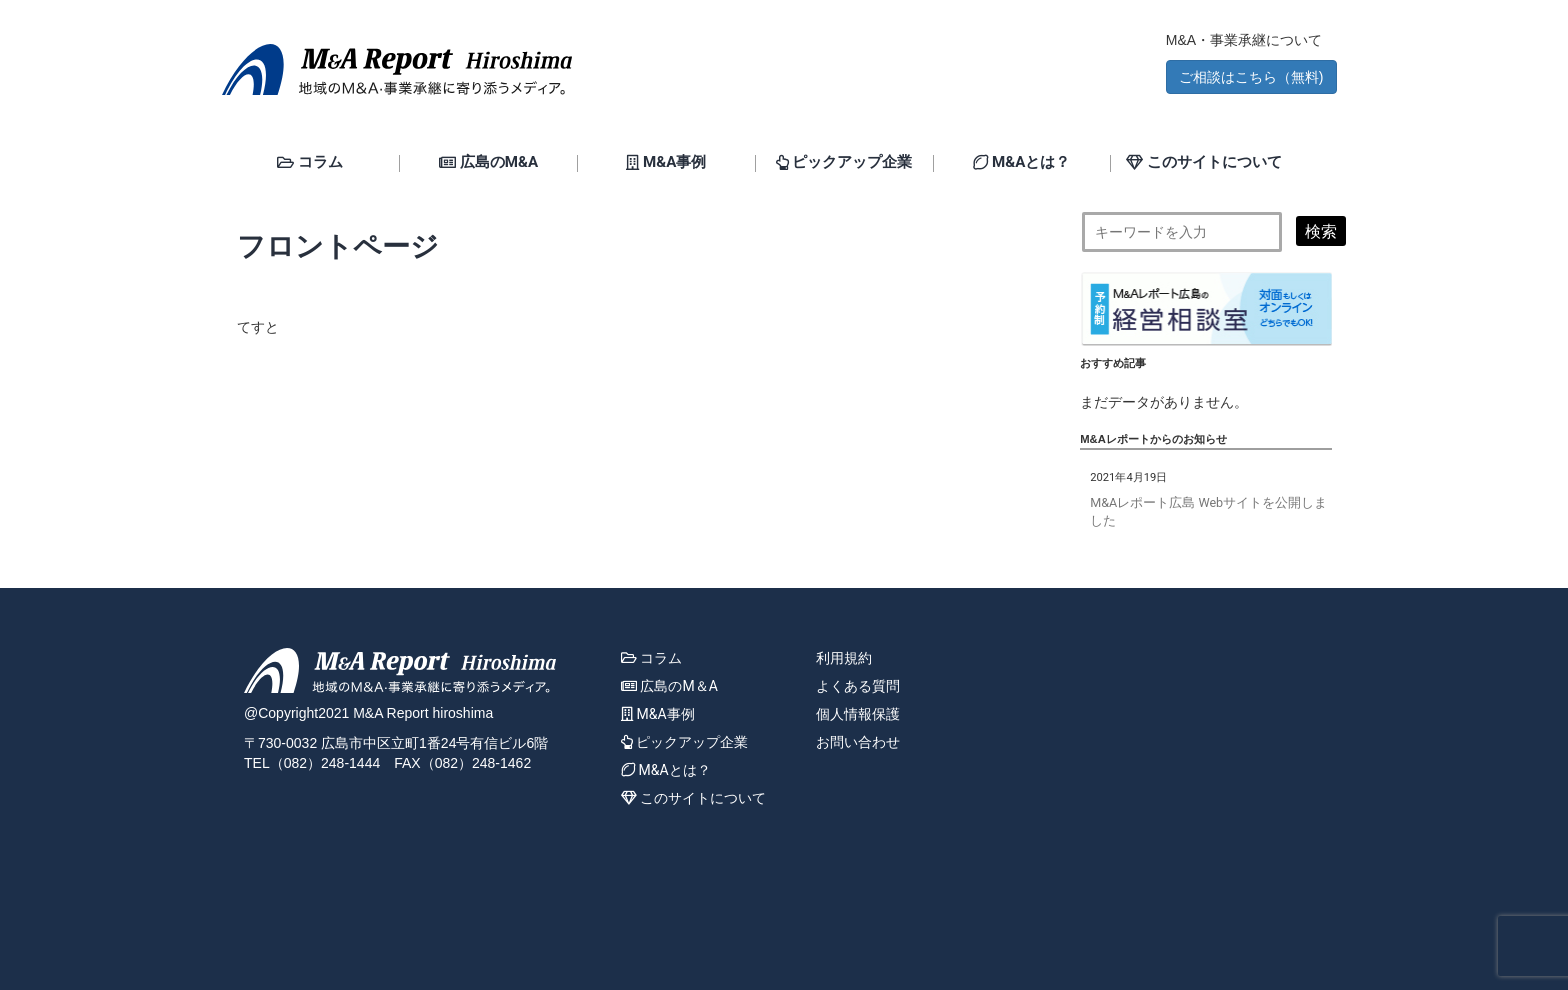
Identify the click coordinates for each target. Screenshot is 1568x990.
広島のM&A (488, 163)
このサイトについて (1204, 163)
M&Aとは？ (1021, 163)
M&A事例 (666, 163)
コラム (310, 163)
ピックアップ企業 (844, 163)
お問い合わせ (858, 742)
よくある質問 (858, 686)
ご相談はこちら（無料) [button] (1251, 77)
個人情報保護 (858, 714)
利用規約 (844, 658)
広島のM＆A (669, 686)
